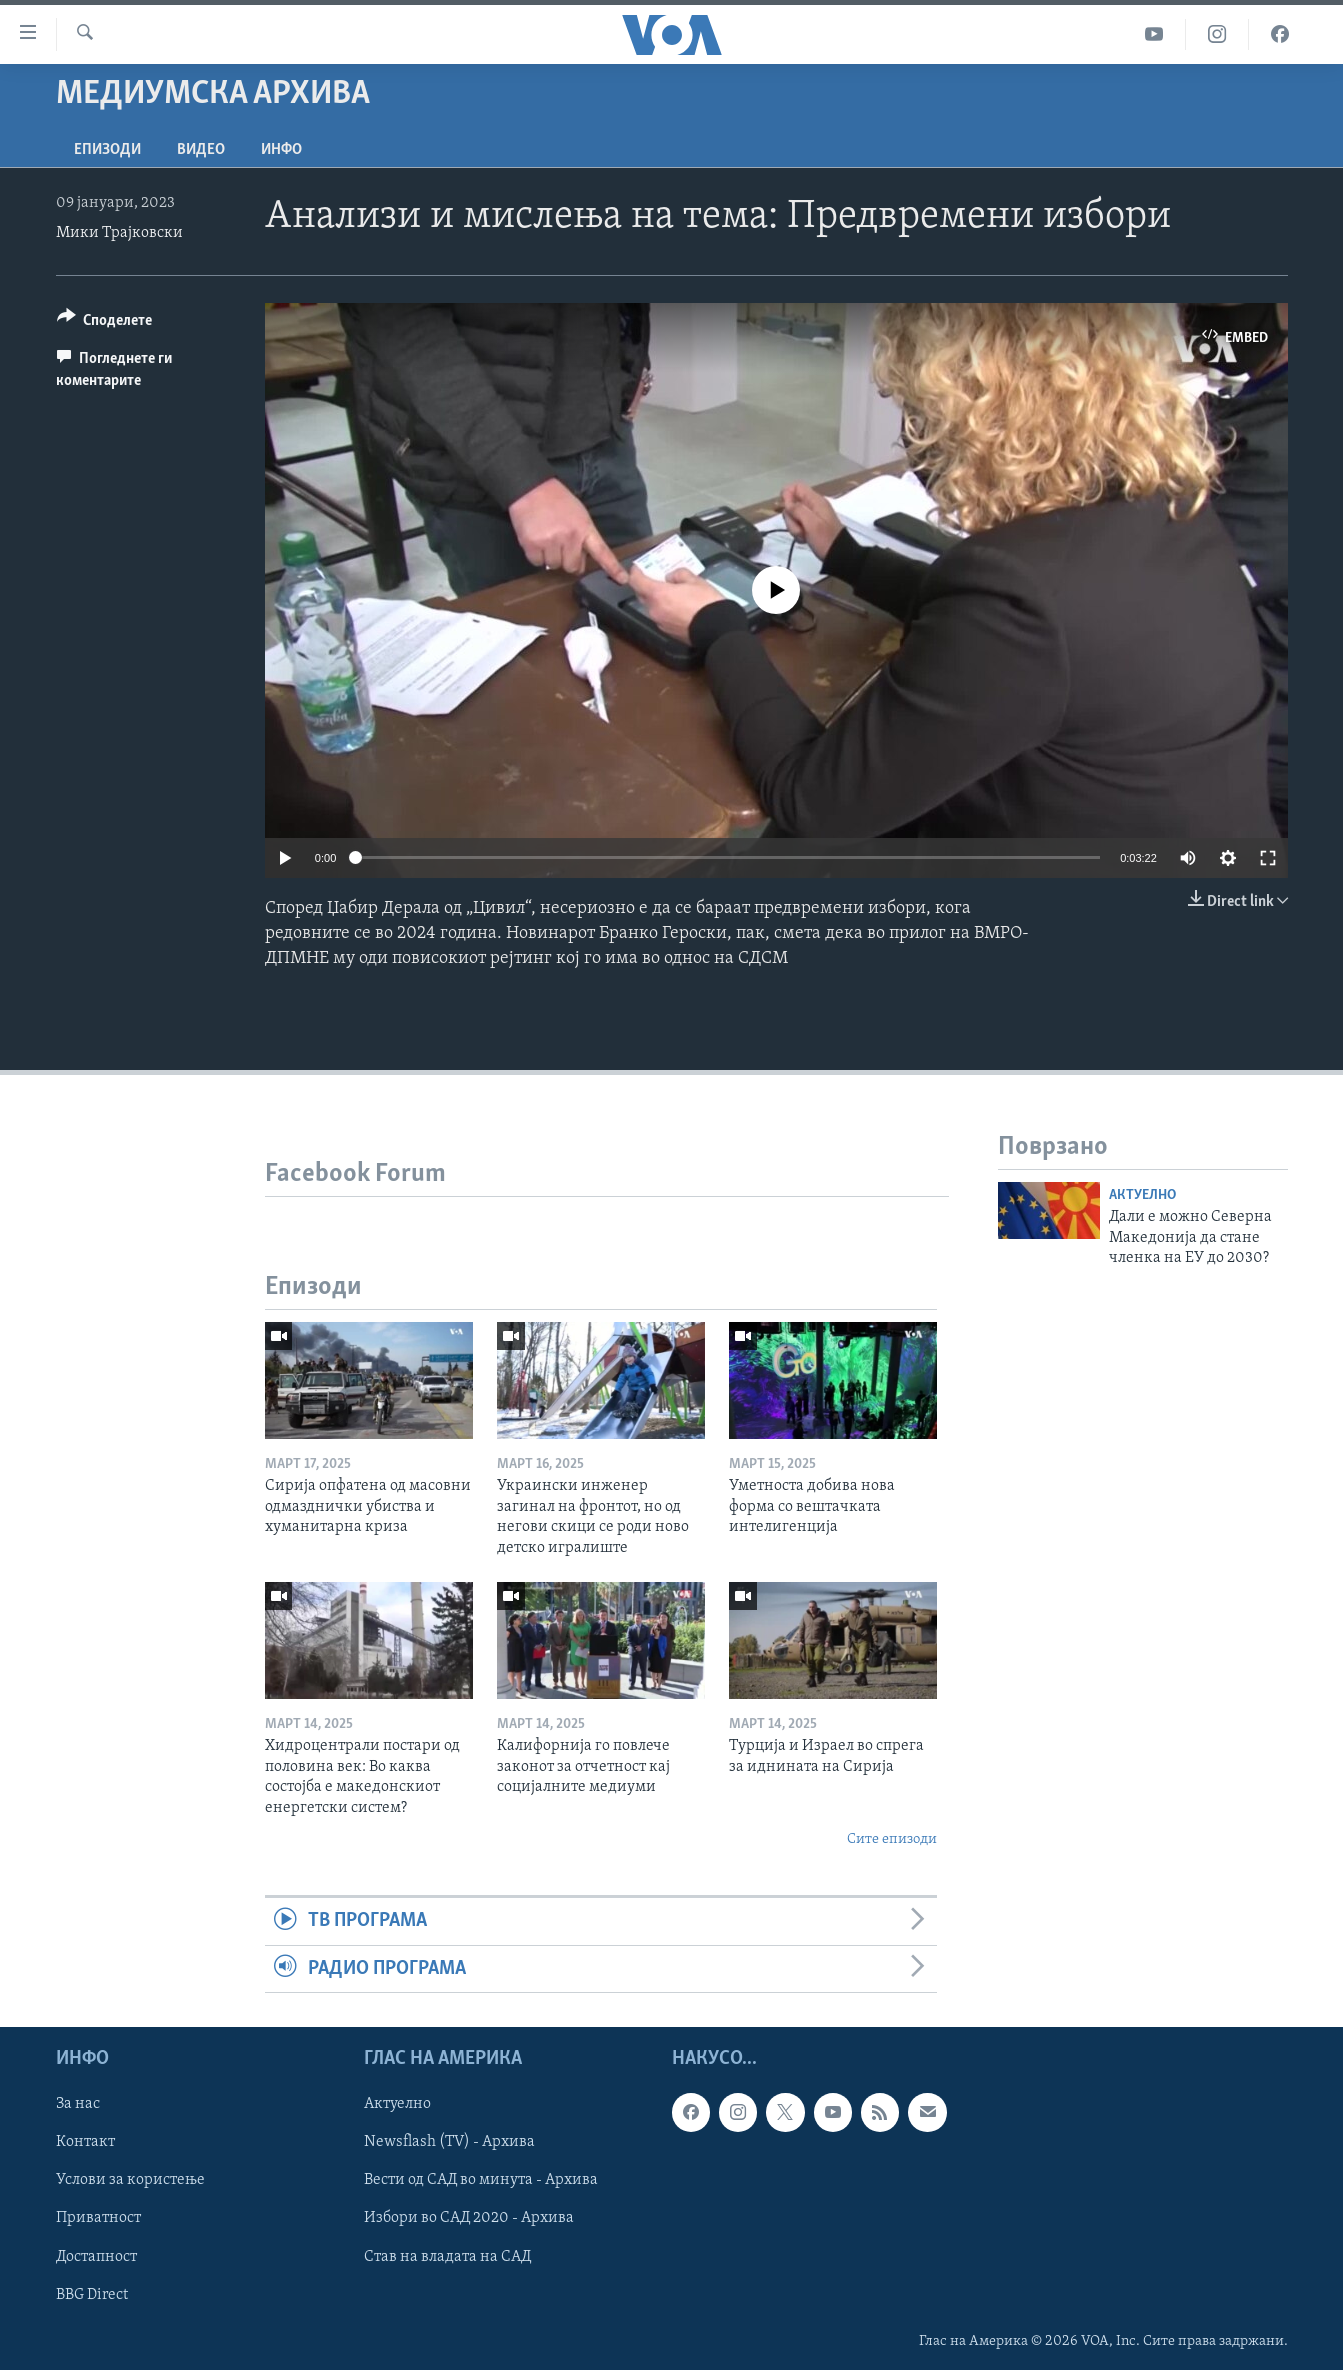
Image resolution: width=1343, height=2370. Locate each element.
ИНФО (281, 150)
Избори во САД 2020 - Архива (469, 2219)
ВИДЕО (201, 150)
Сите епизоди (892, 1839)
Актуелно (1142, 1195)
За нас (78, 2104)
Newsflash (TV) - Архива (449, 2142)
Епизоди (107, 150)
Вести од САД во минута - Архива (481, 2181)
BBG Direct (92, 2295)
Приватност (98, 2219)
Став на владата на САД (447, 2257)
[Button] (105, 323)
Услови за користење (130, 2181)
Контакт (85, 2142)
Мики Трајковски (119, 233)
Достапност (96, 2257)
